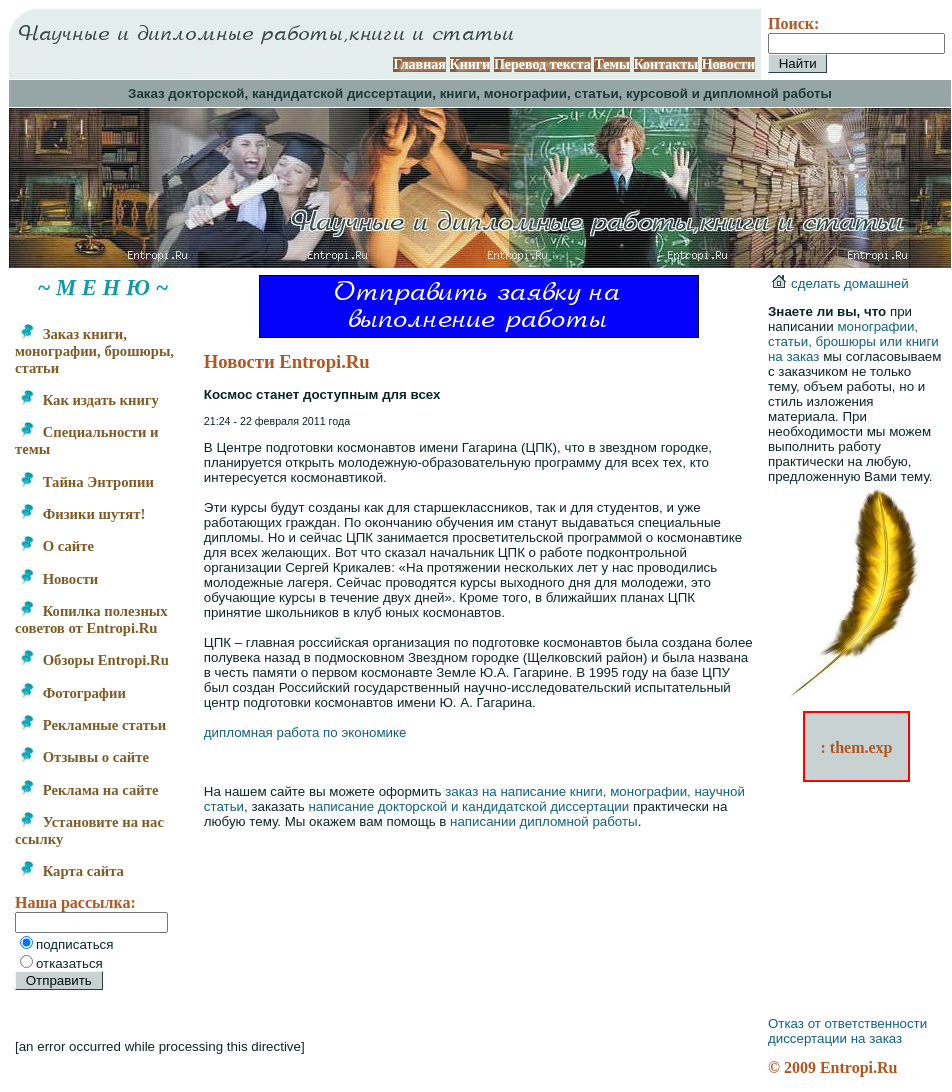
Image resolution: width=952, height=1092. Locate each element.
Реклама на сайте (88, 790)
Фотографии (72, 693)
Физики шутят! (82, 514)
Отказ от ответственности (847, 1023)
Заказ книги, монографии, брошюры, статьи (94, 351)
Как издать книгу (89, 400)
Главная (419, 64)
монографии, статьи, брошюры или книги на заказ (853, 341)
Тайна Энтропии (86, 482)
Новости (728, 64)
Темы (612, 64)
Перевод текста (542, 64)
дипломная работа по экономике (305, 732)
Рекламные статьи (92, 725)
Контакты (666, 64)
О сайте (56, 546)
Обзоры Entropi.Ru (94, 660)
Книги (470, 64)
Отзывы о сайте (84, 757)
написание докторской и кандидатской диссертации (468, 806)
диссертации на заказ (835, 1038)
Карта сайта (71, 871)
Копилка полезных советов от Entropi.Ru (91, 619)
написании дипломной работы (544, 821)
